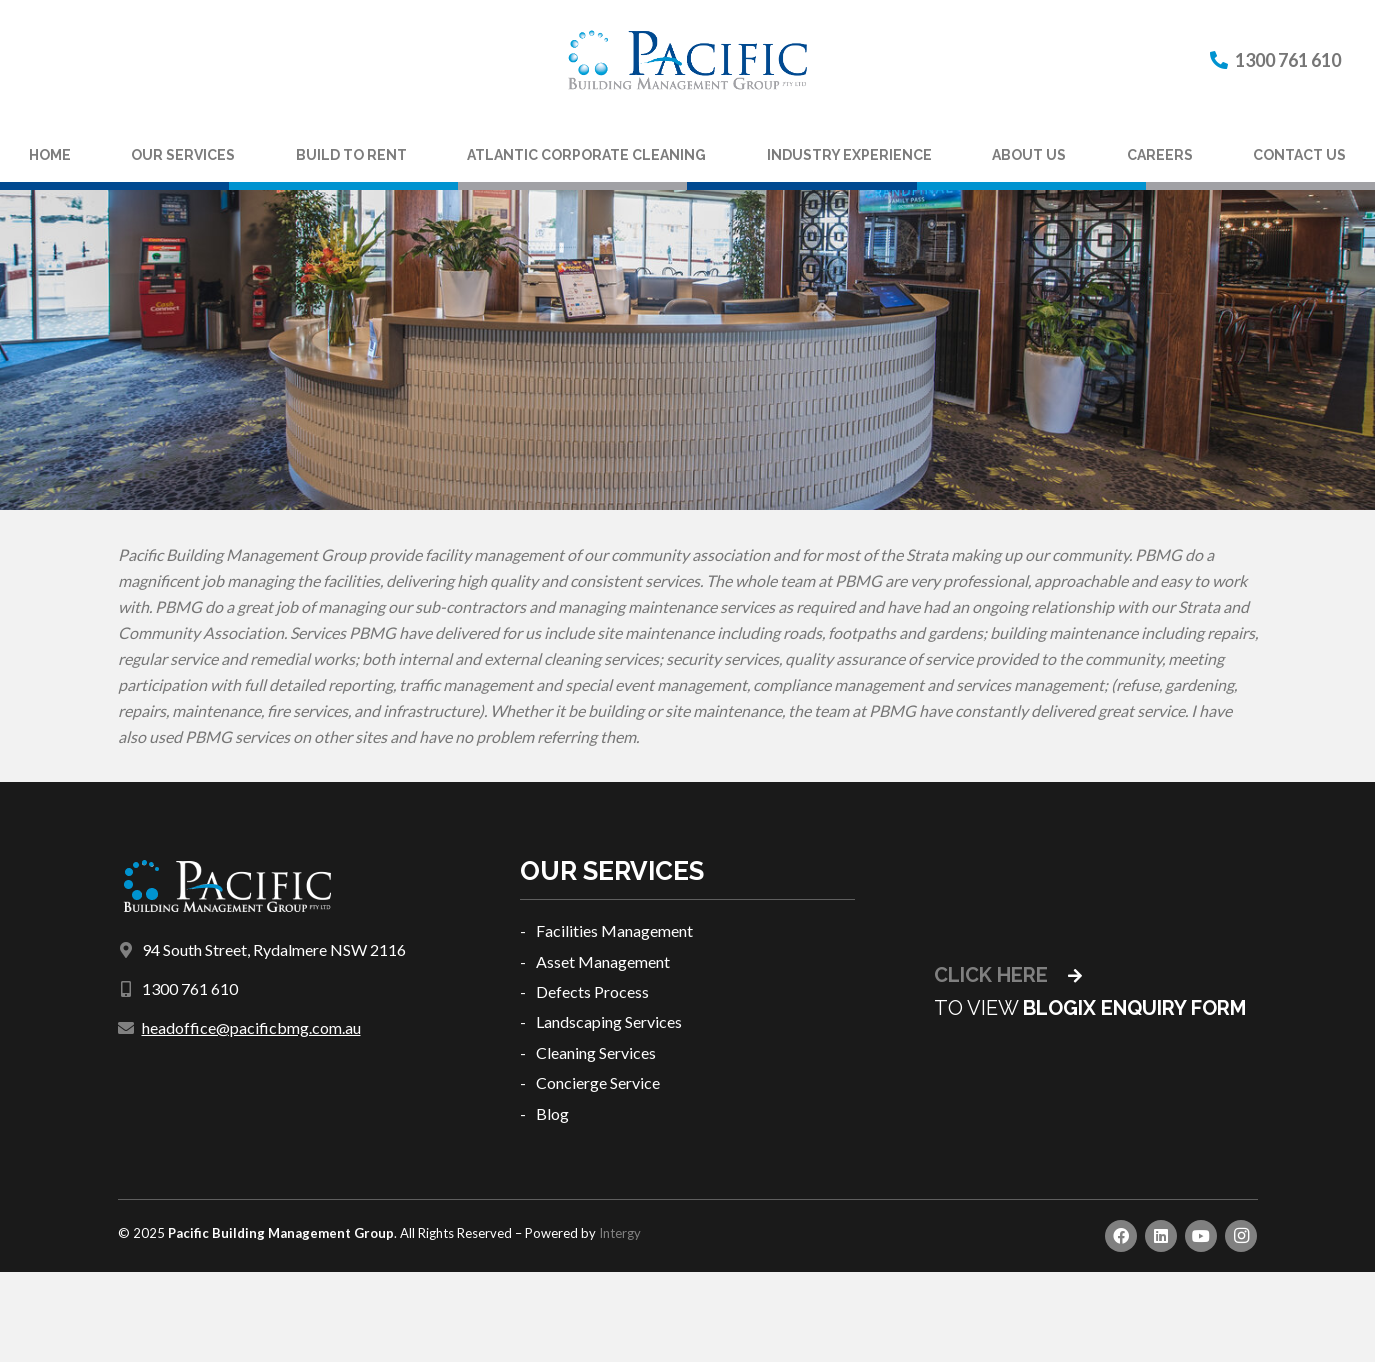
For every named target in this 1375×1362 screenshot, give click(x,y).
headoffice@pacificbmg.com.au (251, 1027)
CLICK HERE (1008, 975)
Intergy (620, 1233)
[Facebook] (1121, 1236)
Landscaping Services (609, 1021)
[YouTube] (1201, 1236)
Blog (552, 1113)
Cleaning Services (596, 1052)
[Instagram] (1241, 1236)
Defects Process (592, 991)
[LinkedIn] (1161, 1236)
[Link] (687, 60)
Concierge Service (598, 1082)
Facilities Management (614, 930)
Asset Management (603, 961)
